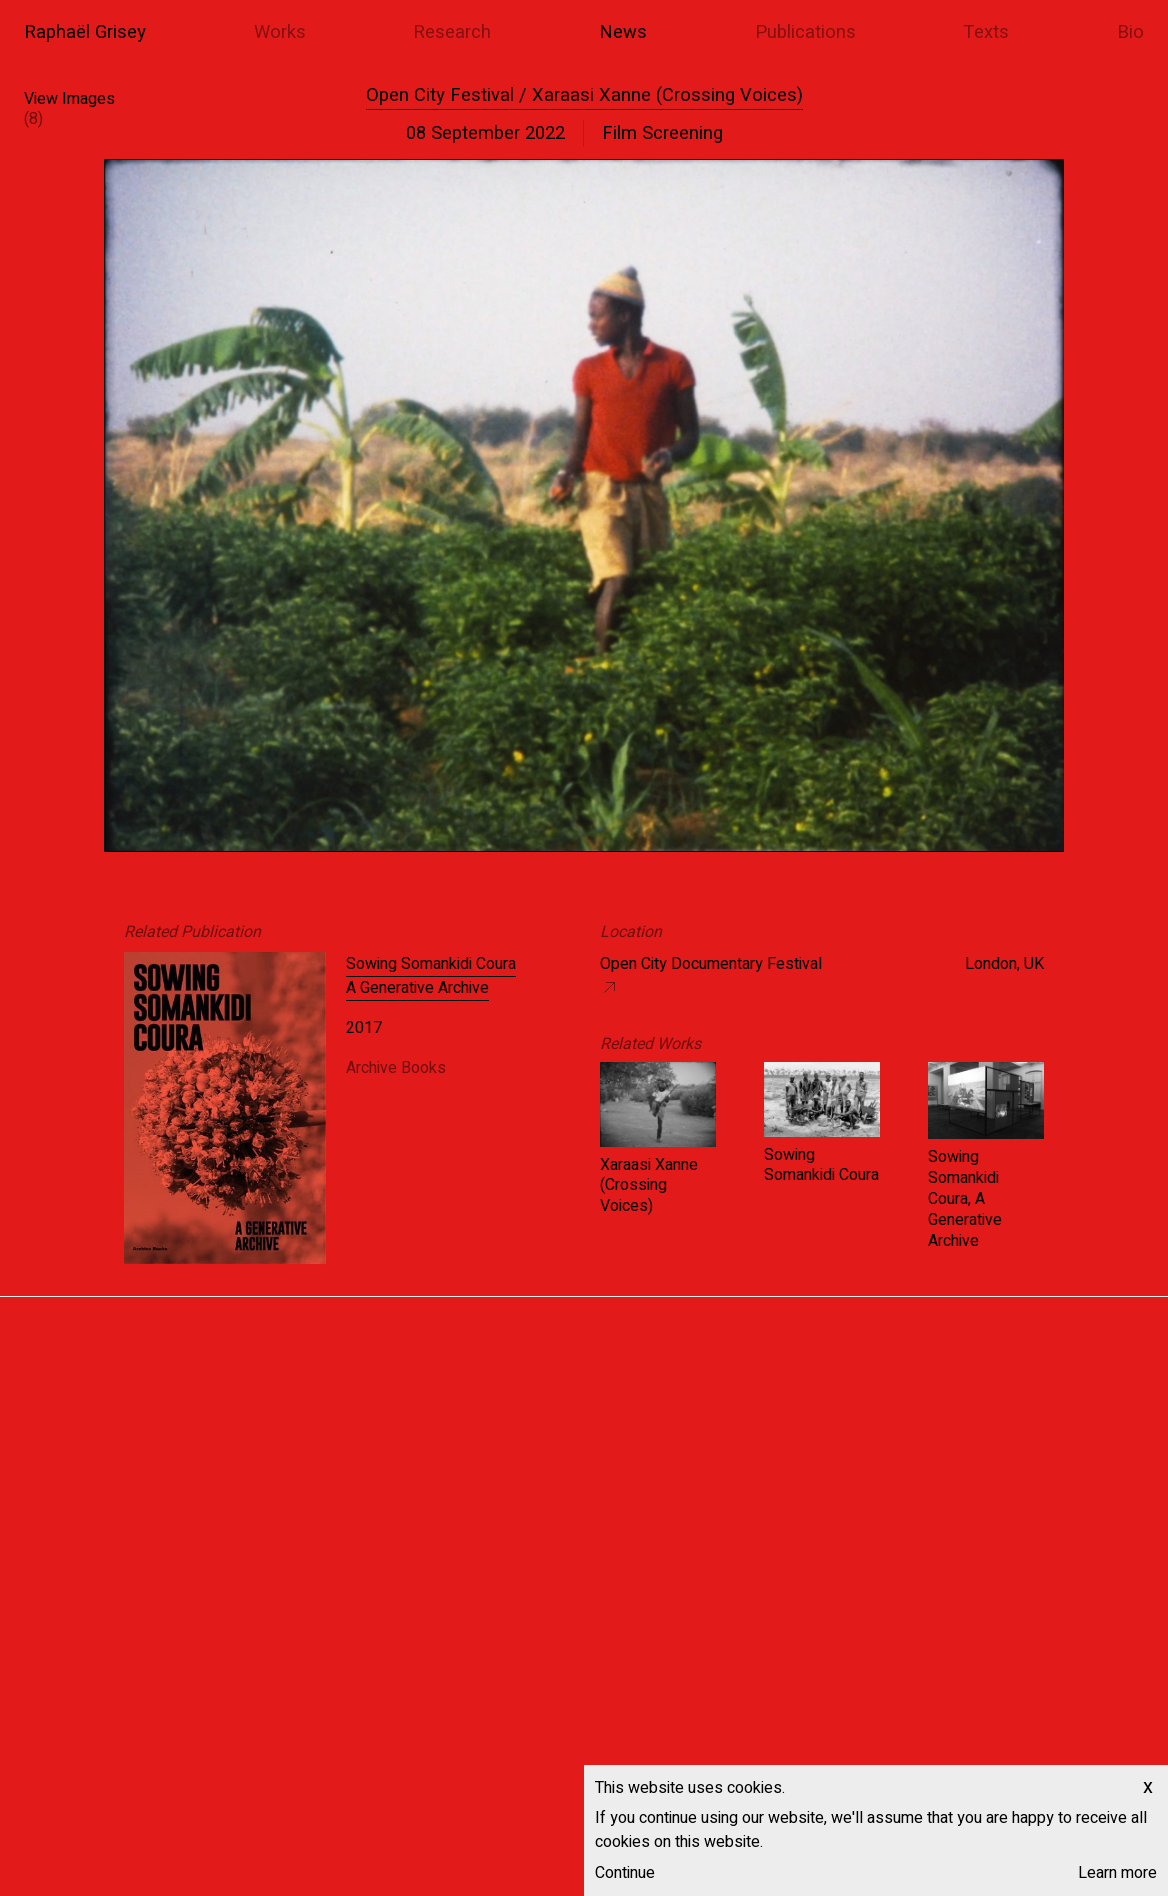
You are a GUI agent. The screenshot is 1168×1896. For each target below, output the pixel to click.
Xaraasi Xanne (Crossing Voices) (649, 1186)
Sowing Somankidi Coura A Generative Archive (431, 976)
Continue (625, 1873)
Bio (1130, 32)
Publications (805, 32)
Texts (986, 32)
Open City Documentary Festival (711, 964)
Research (452, 32)
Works (280, 32)
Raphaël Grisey (85, 32)
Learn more (1117, 1873)
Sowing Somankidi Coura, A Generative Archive (965, 1198)
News (623, 32)
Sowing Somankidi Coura (821, 1165)
